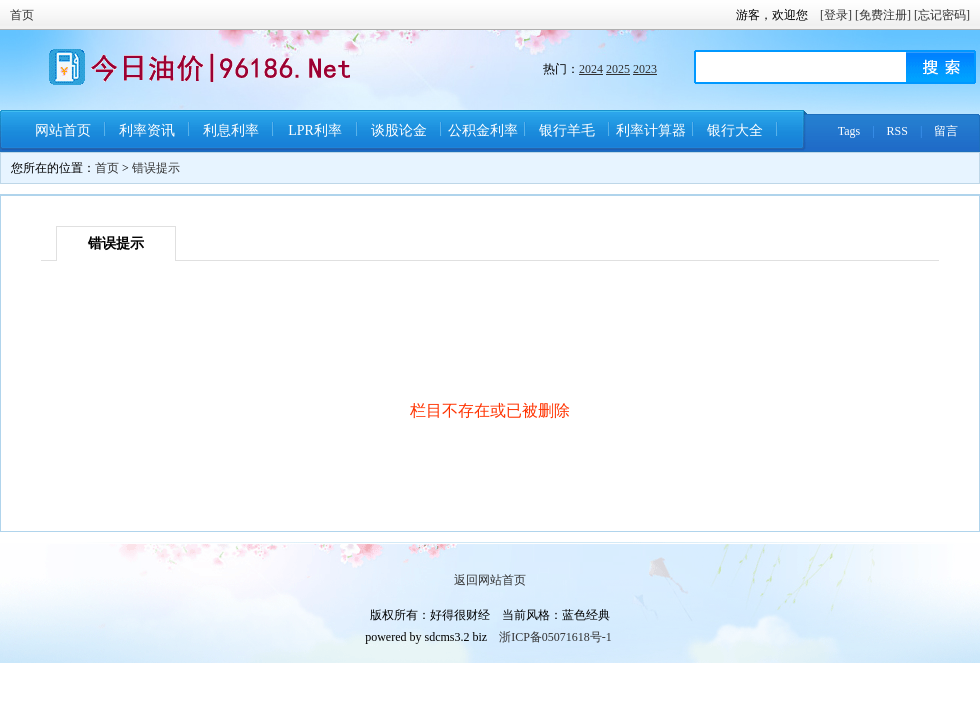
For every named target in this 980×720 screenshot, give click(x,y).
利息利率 (231, 130)
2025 (618, 69)
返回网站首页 (490, 580)
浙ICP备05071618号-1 (555, 637)
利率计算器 (651, 130)
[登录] (836, 15)
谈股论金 (399, 130)
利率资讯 (147, 130)
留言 (946, 131)
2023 (645, 69)
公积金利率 (483, 130)
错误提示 (156, 168)
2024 (591, 69)
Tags (849, 131)
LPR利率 (315, 130)
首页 (22, 15)
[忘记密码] (942, 15)
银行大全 (735, 130)
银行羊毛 (567, 130)
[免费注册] (883, 15)
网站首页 (63, 130)
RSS (897, 131)
